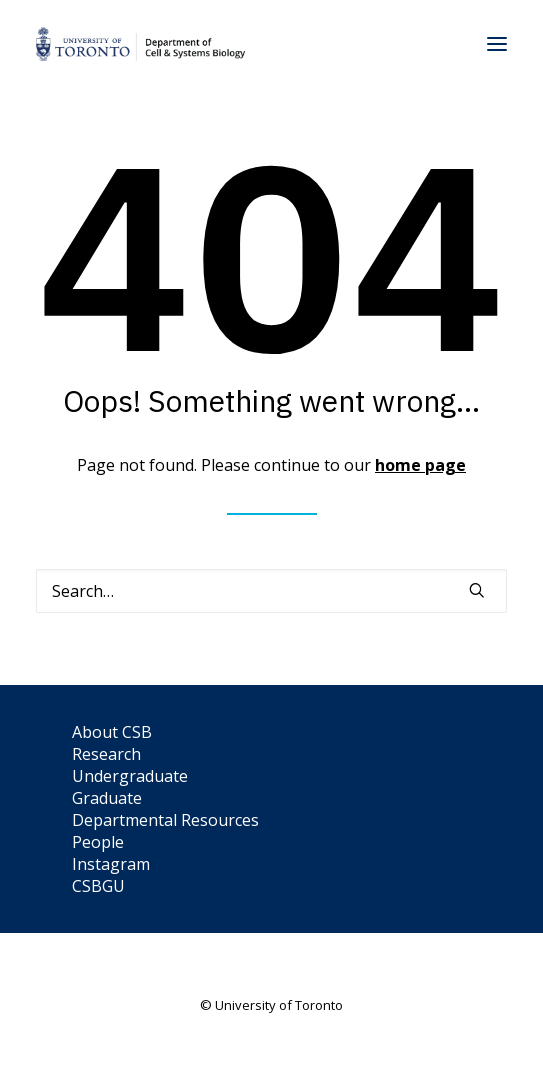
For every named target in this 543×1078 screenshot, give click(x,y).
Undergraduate (130, 776)
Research (106, 754)
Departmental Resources (165, 820)
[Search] (271, 591)
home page (420, 465)
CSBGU (98, 886)
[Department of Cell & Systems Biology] (140, 44)
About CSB (112, 732)
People (98, 842)
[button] (497, 44)
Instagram (111, 864)
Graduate (107, 798)
